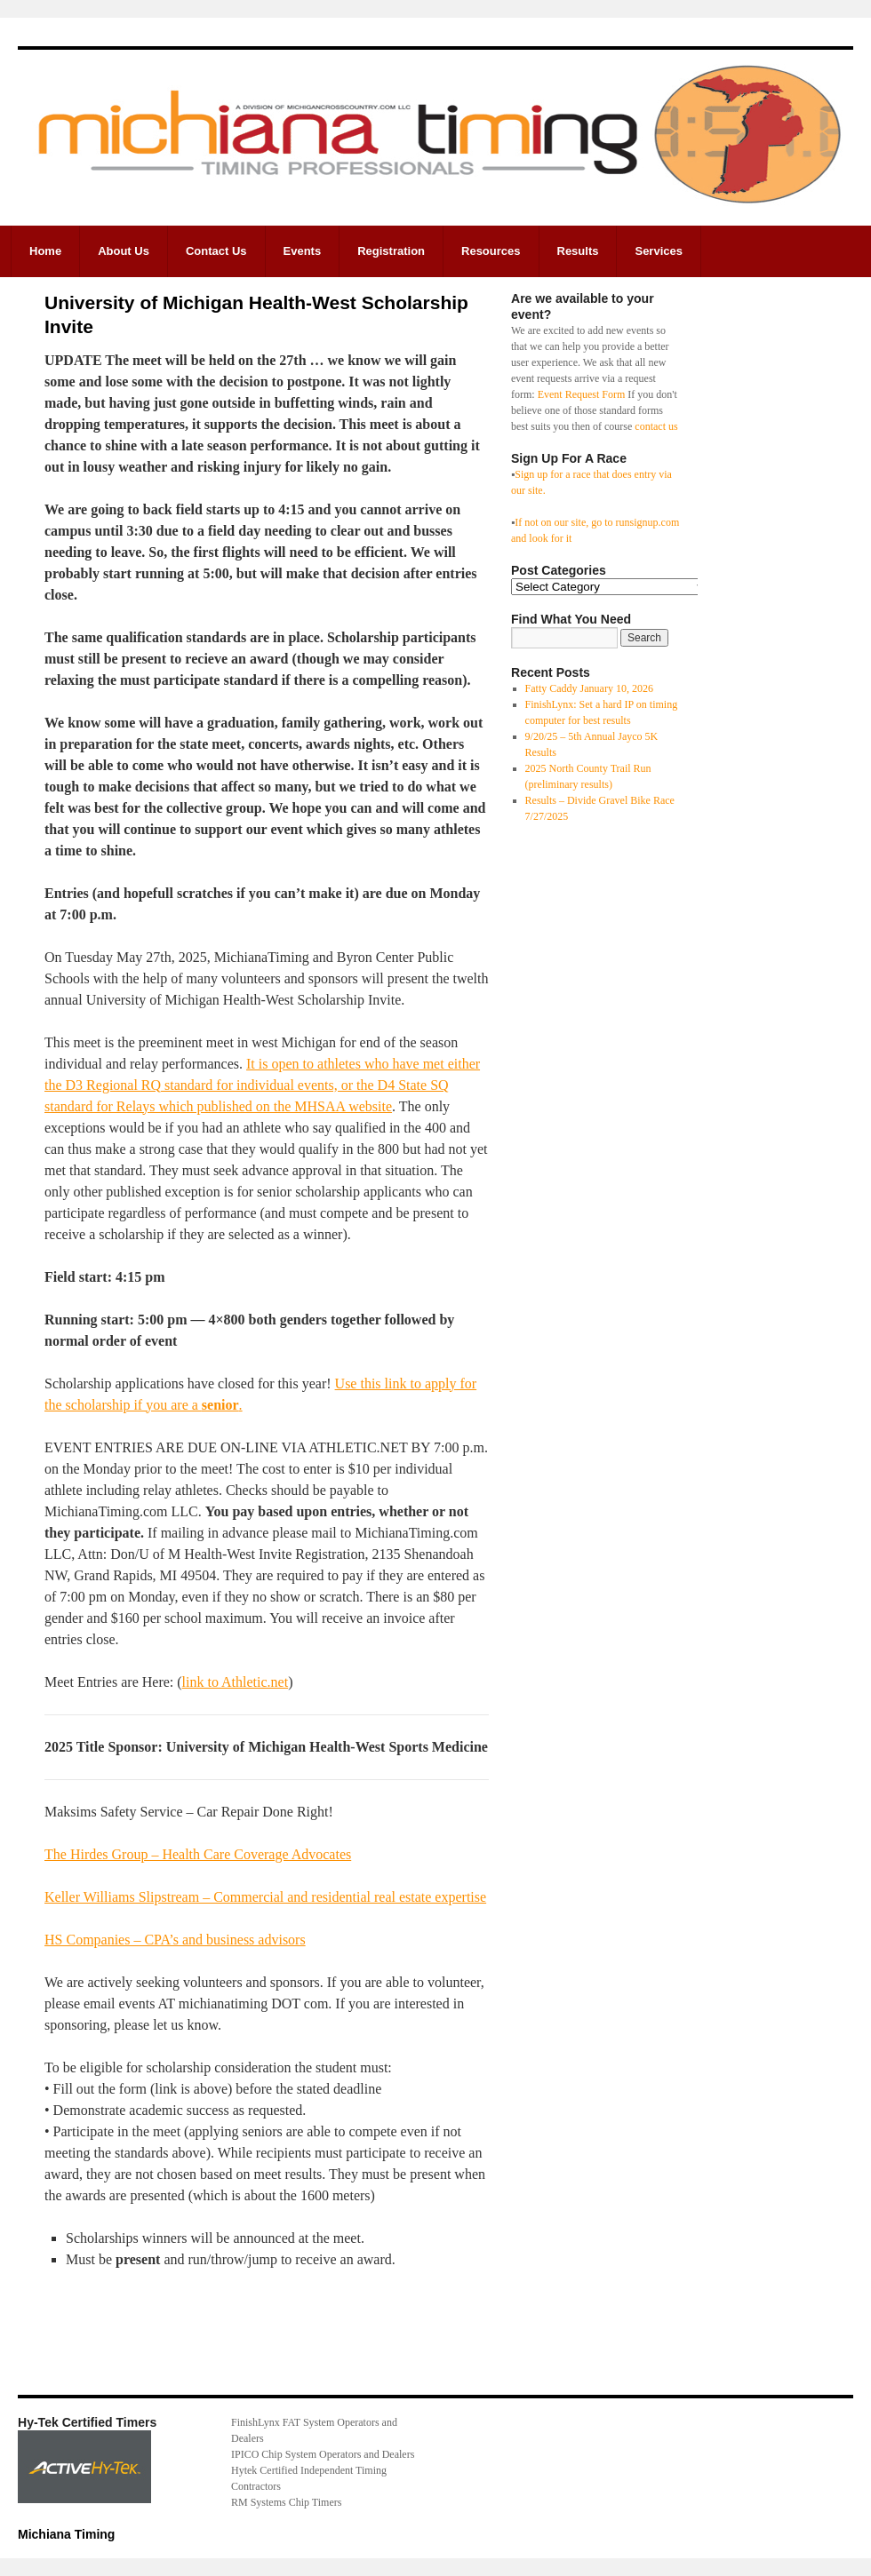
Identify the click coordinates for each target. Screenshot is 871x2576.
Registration (391, 251)
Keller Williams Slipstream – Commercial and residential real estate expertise (265, 1896)
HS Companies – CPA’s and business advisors (175, 1939)
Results (578, 251)
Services (659, 251)
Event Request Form (582, 394)
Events (303, 251)
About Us (123, 251)
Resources (490, 251)
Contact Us (216, 251)
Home (45, 251)
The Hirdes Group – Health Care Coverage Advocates (197, 1854)
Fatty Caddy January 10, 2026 (589, 688)
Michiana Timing (66, 2534)
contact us (656, 426)
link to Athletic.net (235, 1682)
